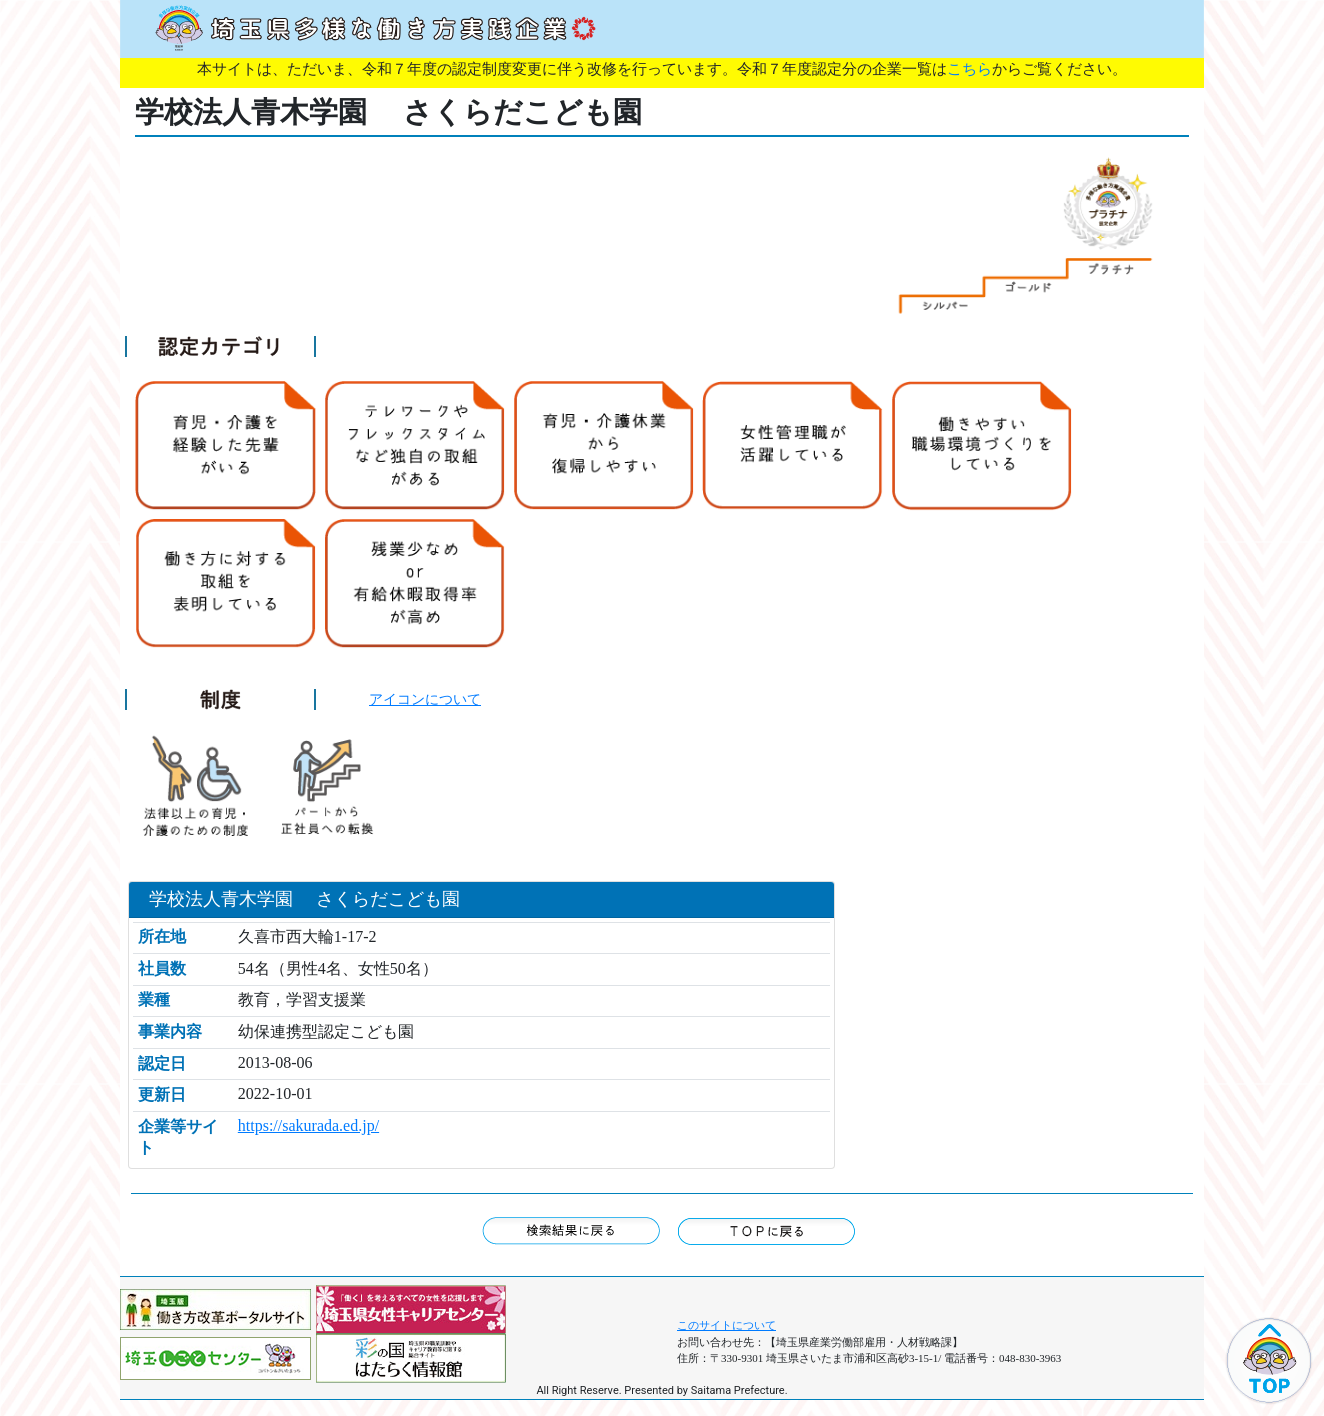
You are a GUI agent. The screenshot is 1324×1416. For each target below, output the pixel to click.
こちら (969, 69)
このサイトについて (726, 1325)
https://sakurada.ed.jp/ (308, 1125)
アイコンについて (425, 699)
